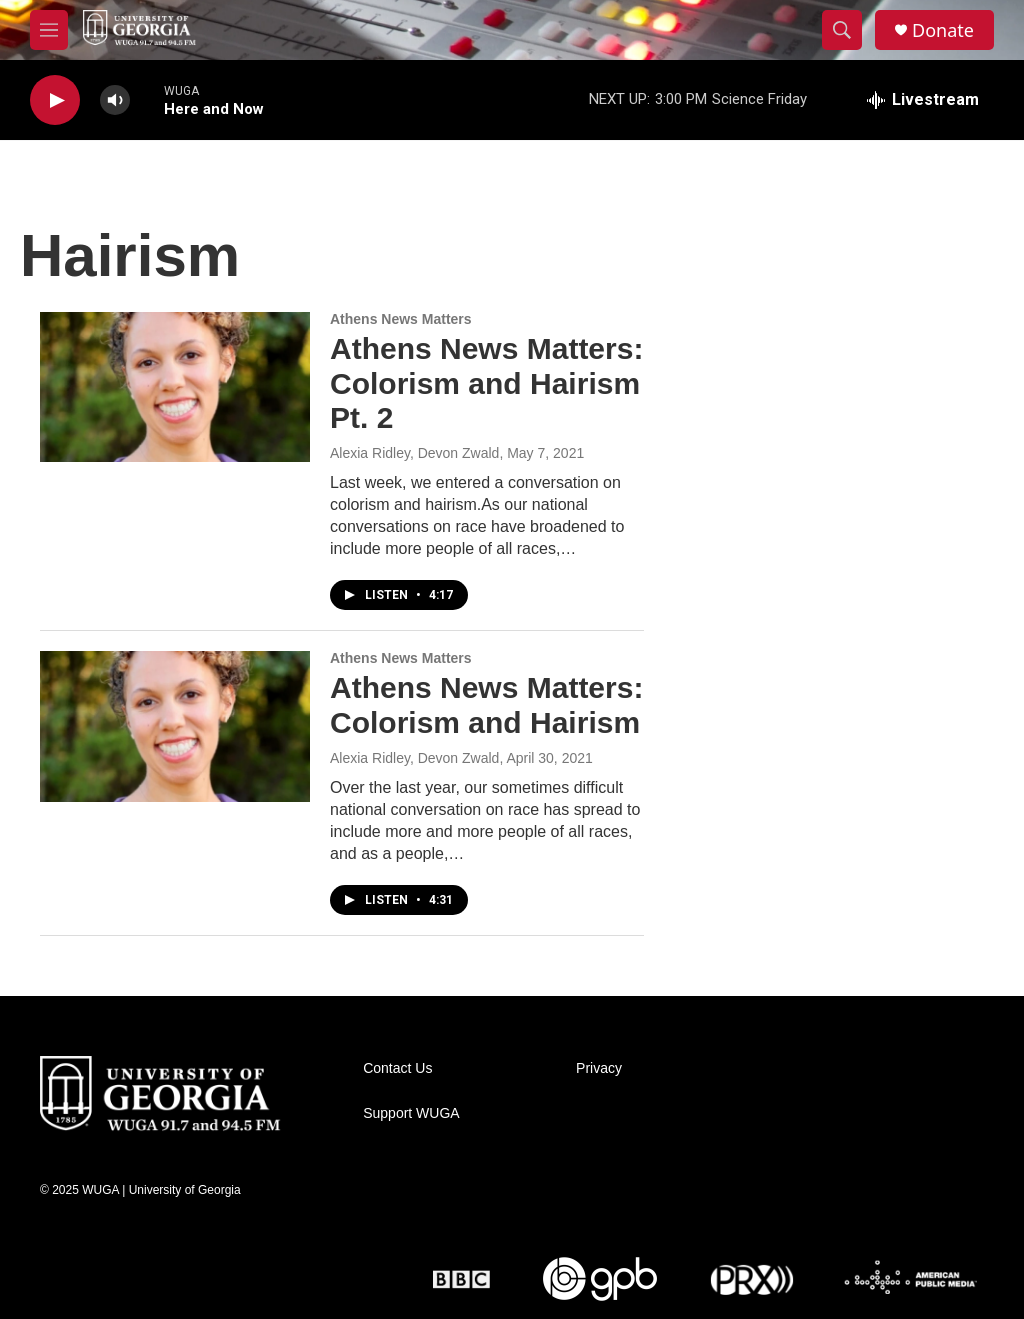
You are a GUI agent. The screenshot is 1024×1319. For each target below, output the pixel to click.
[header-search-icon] (842, 30)
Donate (943, 30)
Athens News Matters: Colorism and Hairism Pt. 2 (486, 383)
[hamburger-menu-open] (49, 30)
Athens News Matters (401, 319)
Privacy (599, 1068)
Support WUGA (411, 1113)
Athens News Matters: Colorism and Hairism (486, 705)
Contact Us (397, 1068)
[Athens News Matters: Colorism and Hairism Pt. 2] (175, 387)
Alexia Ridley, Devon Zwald (414, 453)
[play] (55, 100)
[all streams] (923, 100)
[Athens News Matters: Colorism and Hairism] (175, 726)
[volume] (115, 100)
